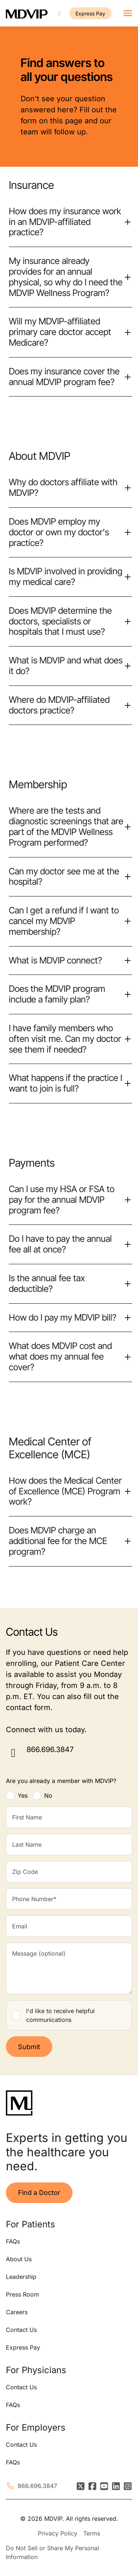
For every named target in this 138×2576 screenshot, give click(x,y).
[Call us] (59, 13)
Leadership (21, 2276)
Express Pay (90, 13)
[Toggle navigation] (127, 13)
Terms (91, 2533)
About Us (19, 2259)
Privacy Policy (57, 2533)
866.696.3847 (50, 1749)
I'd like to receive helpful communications (60, 2015)
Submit (29, 2047)
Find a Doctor (39, 2192)
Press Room (22, 2294)
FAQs (13, 2241)
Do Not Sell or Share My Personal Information (52, 2552)
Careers (17, 2312)
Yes (23, 1795)
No (48, 1795)
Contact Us (21, 2329)
